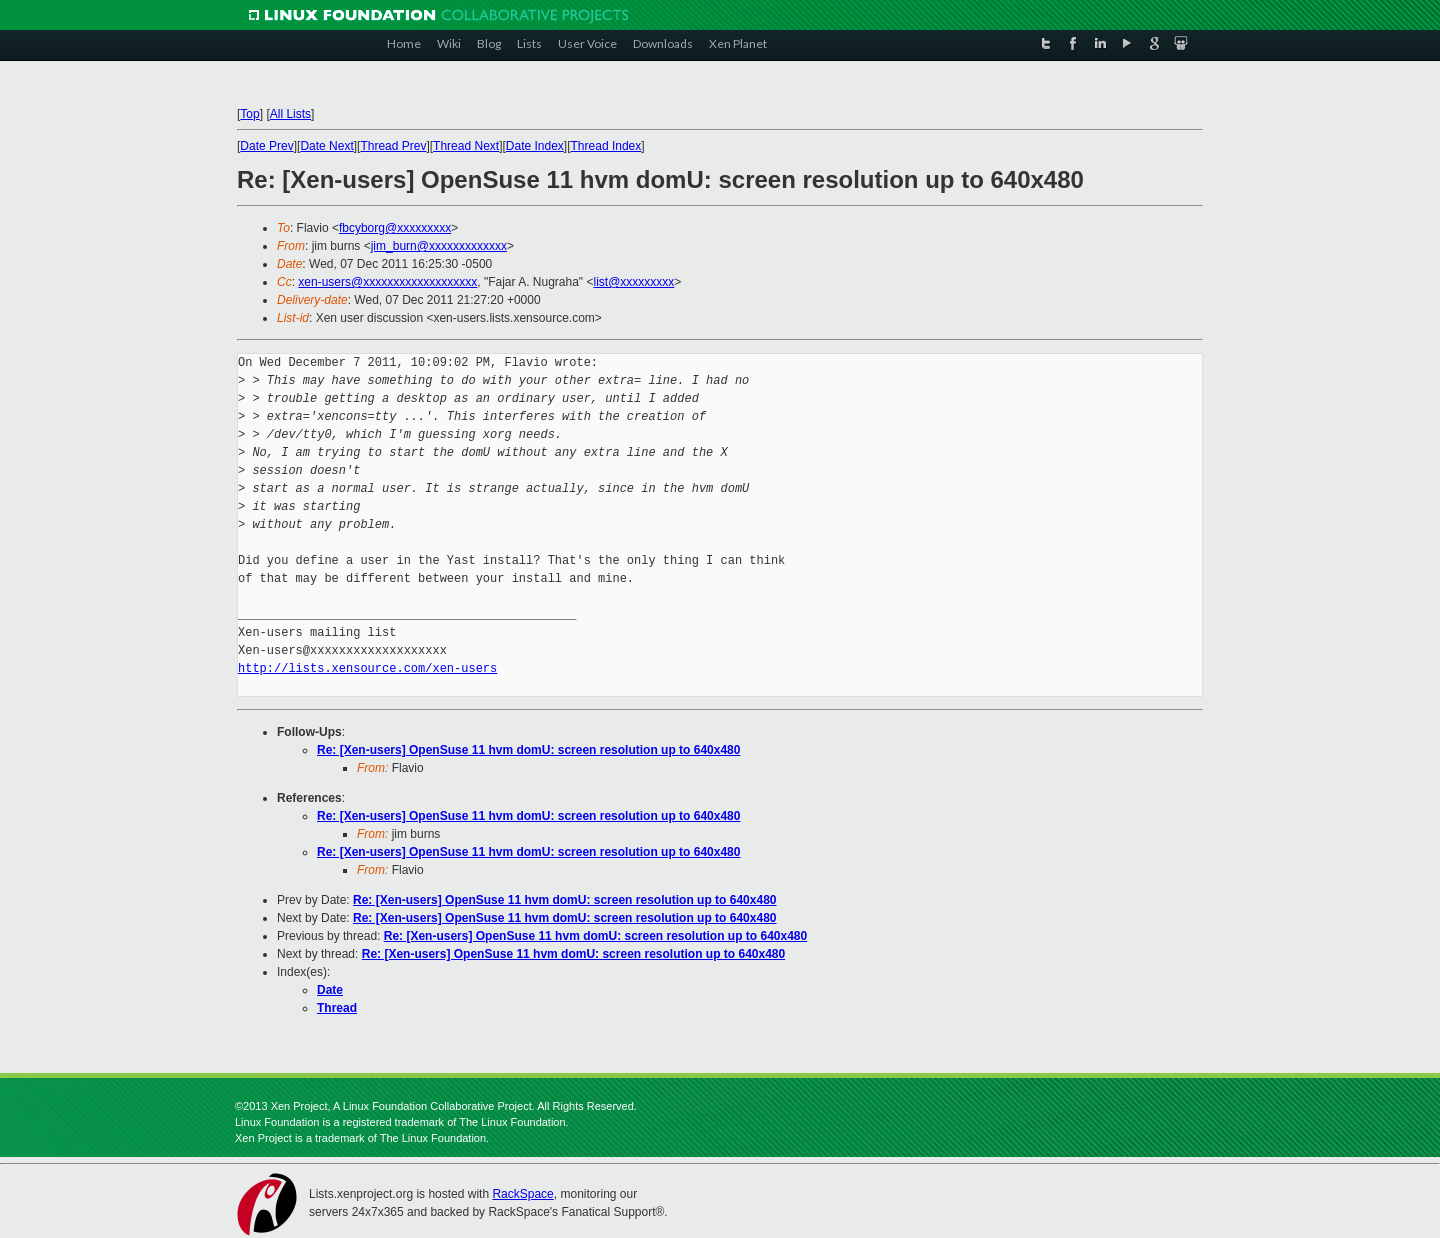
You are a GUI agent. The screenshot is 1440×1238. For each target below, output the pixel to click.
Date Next (326, 146)
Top (249, 114)
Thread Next (466, 146)
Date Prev (266, 146)
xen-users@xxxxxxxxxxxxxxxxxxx (387, 282)
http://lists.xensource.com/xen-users (367, 668)
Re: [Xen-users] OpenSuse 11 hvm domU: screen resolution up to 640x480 (528, 750)
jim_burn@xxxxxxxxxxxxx (439, 246)
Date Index (535, 146)
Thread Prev (393, 146)
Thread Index (606, 146)
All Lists (290, 114)
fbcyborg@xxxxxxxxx (395, 228)
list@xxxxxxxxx (633, 282)
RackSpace (522, 1194)
